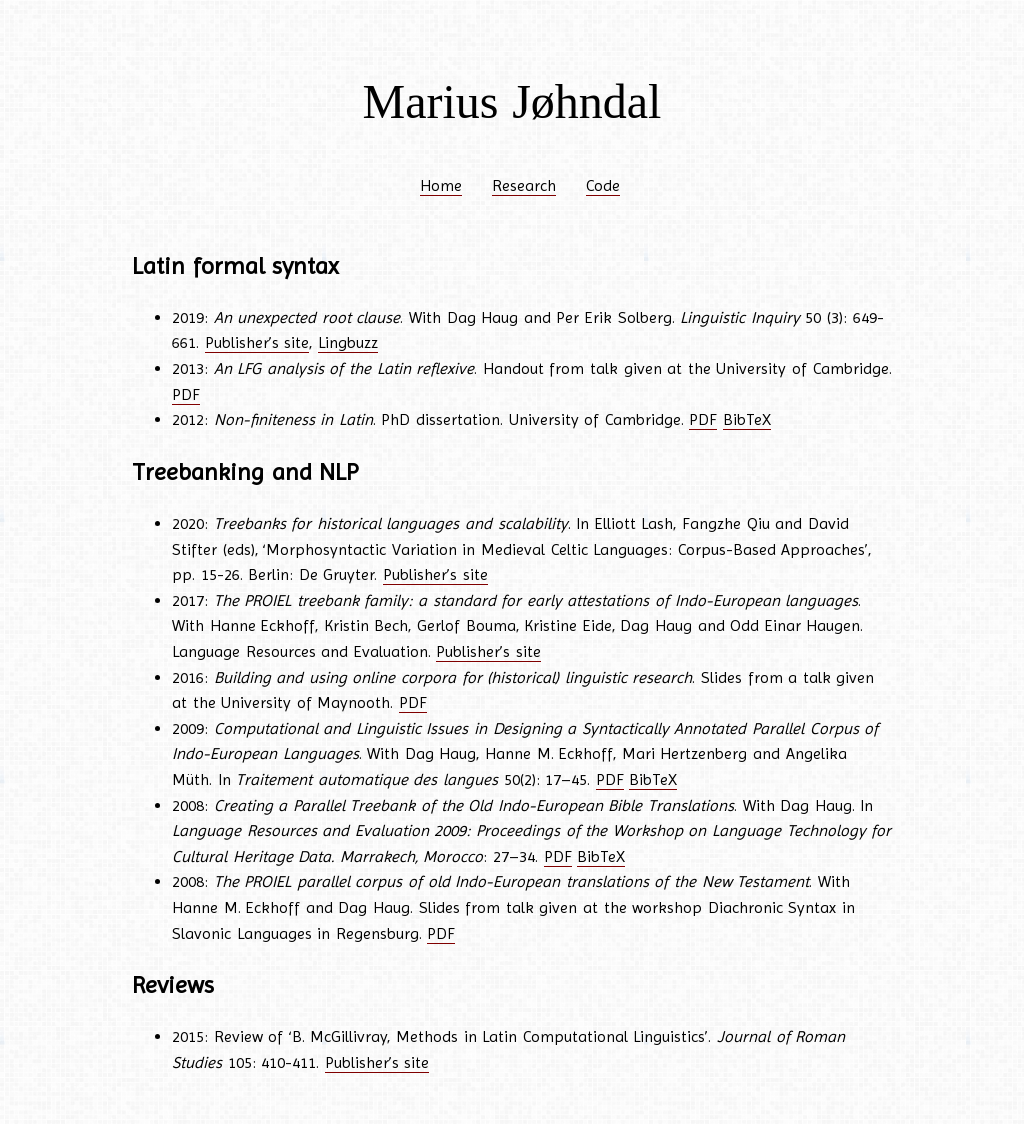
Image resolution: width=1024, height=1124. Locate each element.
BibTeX (747, 419)
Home (441, 185)
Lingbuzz (348, 342)
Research (524, 185)
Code (603, 185)
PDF (186, 394)
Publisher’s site (257, 342)
